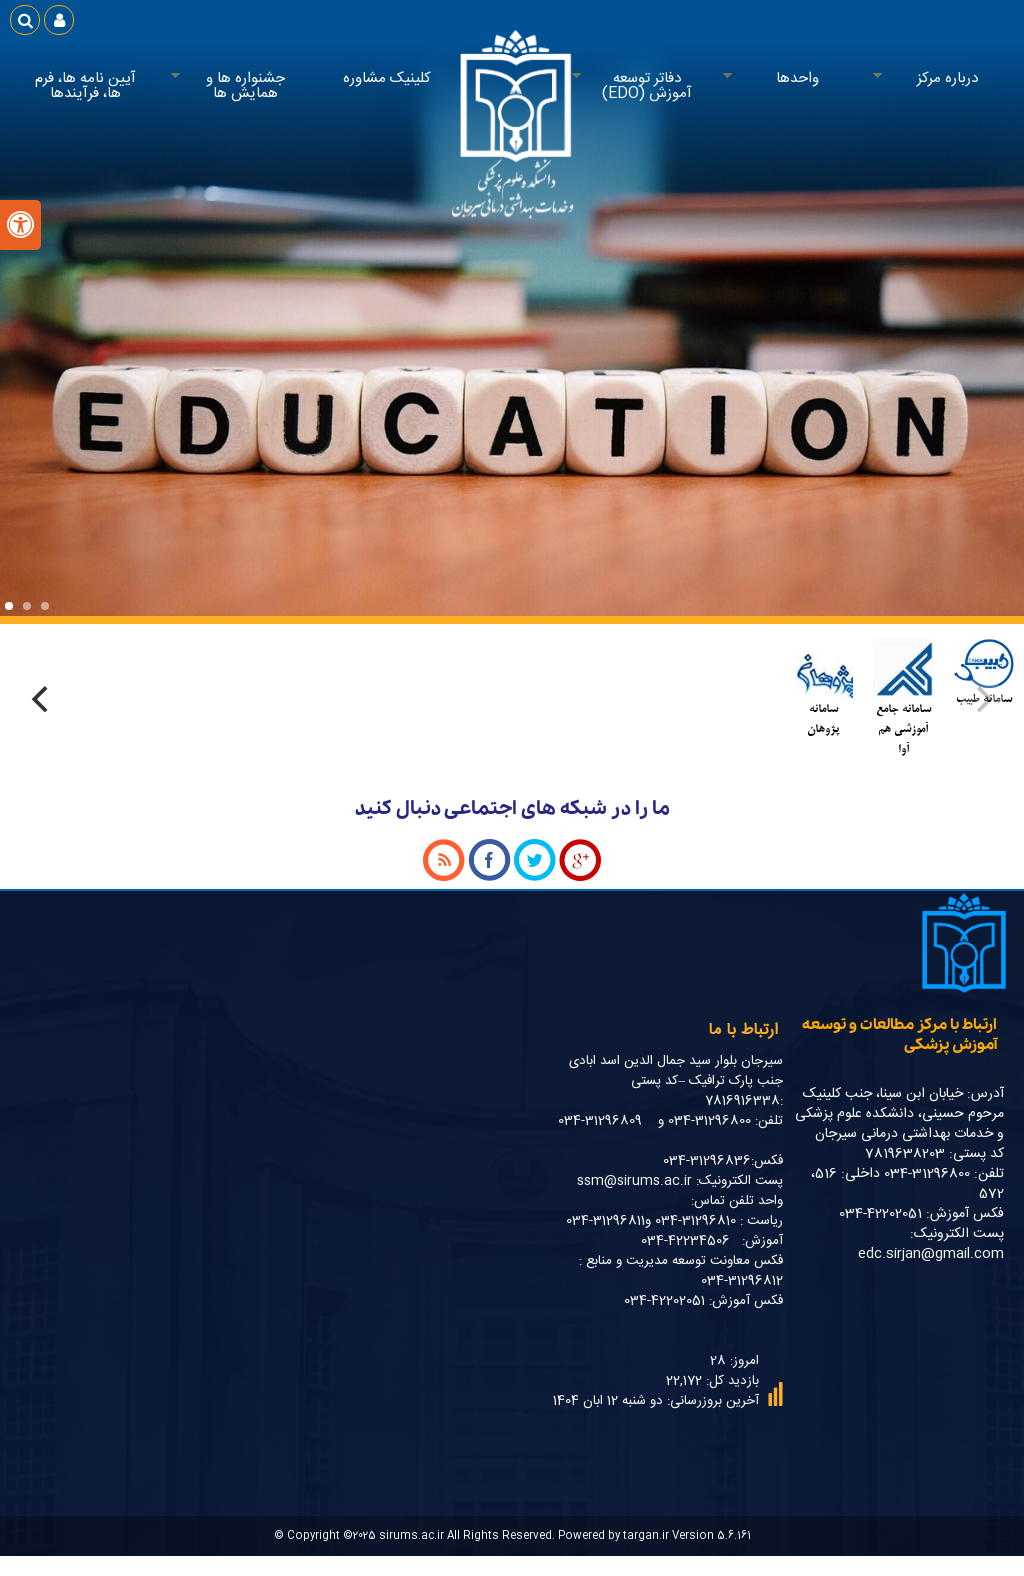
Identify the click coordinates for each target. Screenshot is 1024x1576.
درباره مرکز (943, 79)
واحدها (793, 79)
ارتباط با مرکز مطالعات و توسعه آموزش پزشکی (899, 1035)
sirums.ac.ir (411, 1535)
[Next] (42, 699)
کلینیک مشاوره (387, 78)
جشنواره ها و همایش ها (241, 86)
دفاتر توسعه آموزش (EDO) (642, 86)
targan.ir (646, 1535)
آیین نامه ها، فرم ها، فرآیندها (85, 86)
